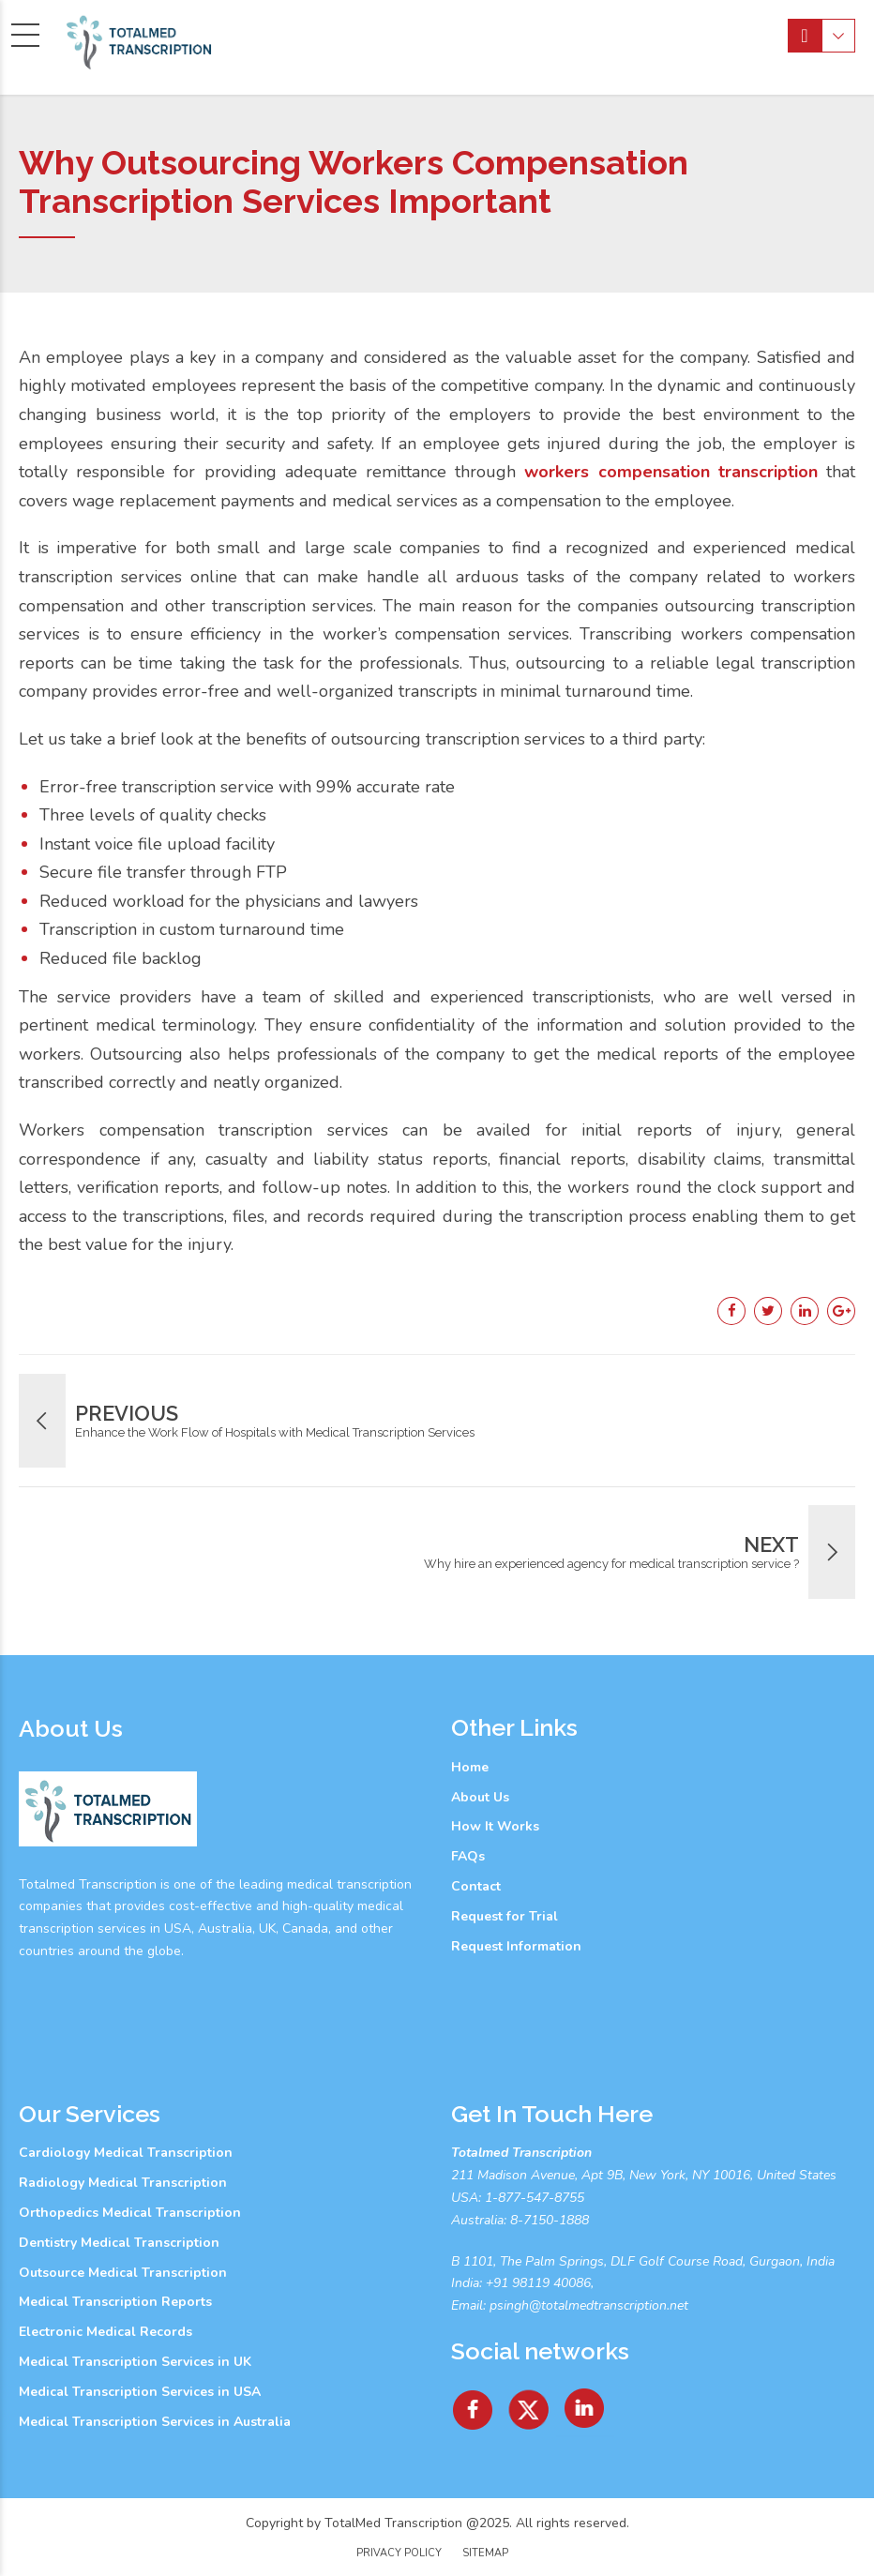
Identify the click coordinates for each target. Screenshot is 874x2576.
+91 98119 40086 (536, 2283)
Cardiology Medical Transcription (126, 2153)
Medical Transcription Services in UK (135, 2362)
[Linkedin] (585, 2402)
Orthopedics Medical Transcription (130, 2213)
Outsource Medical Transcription (123, 2273)
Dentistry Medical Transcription (119, 2243)
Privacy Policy (399, 2553)
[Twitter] (530, 2402)
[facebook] (473, 2402)
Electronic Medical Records (105, 2332)
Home (470, 1767)
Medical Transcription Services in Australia (155, 2422)
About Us (480, 1797)
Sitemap (485, 2553)
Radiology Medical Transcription (123, 2183)
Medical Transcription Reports (115, 2302)
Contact (476, 1886)
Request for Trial (504, 1916)
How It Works (495, 1826)
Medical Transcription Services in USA (140, 2392)
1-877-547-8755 (534, 2198)
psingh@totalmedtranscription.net (589, 2305)
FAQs (468, 1856)
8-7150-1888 (547, 2220)
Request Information (516, 1946)
